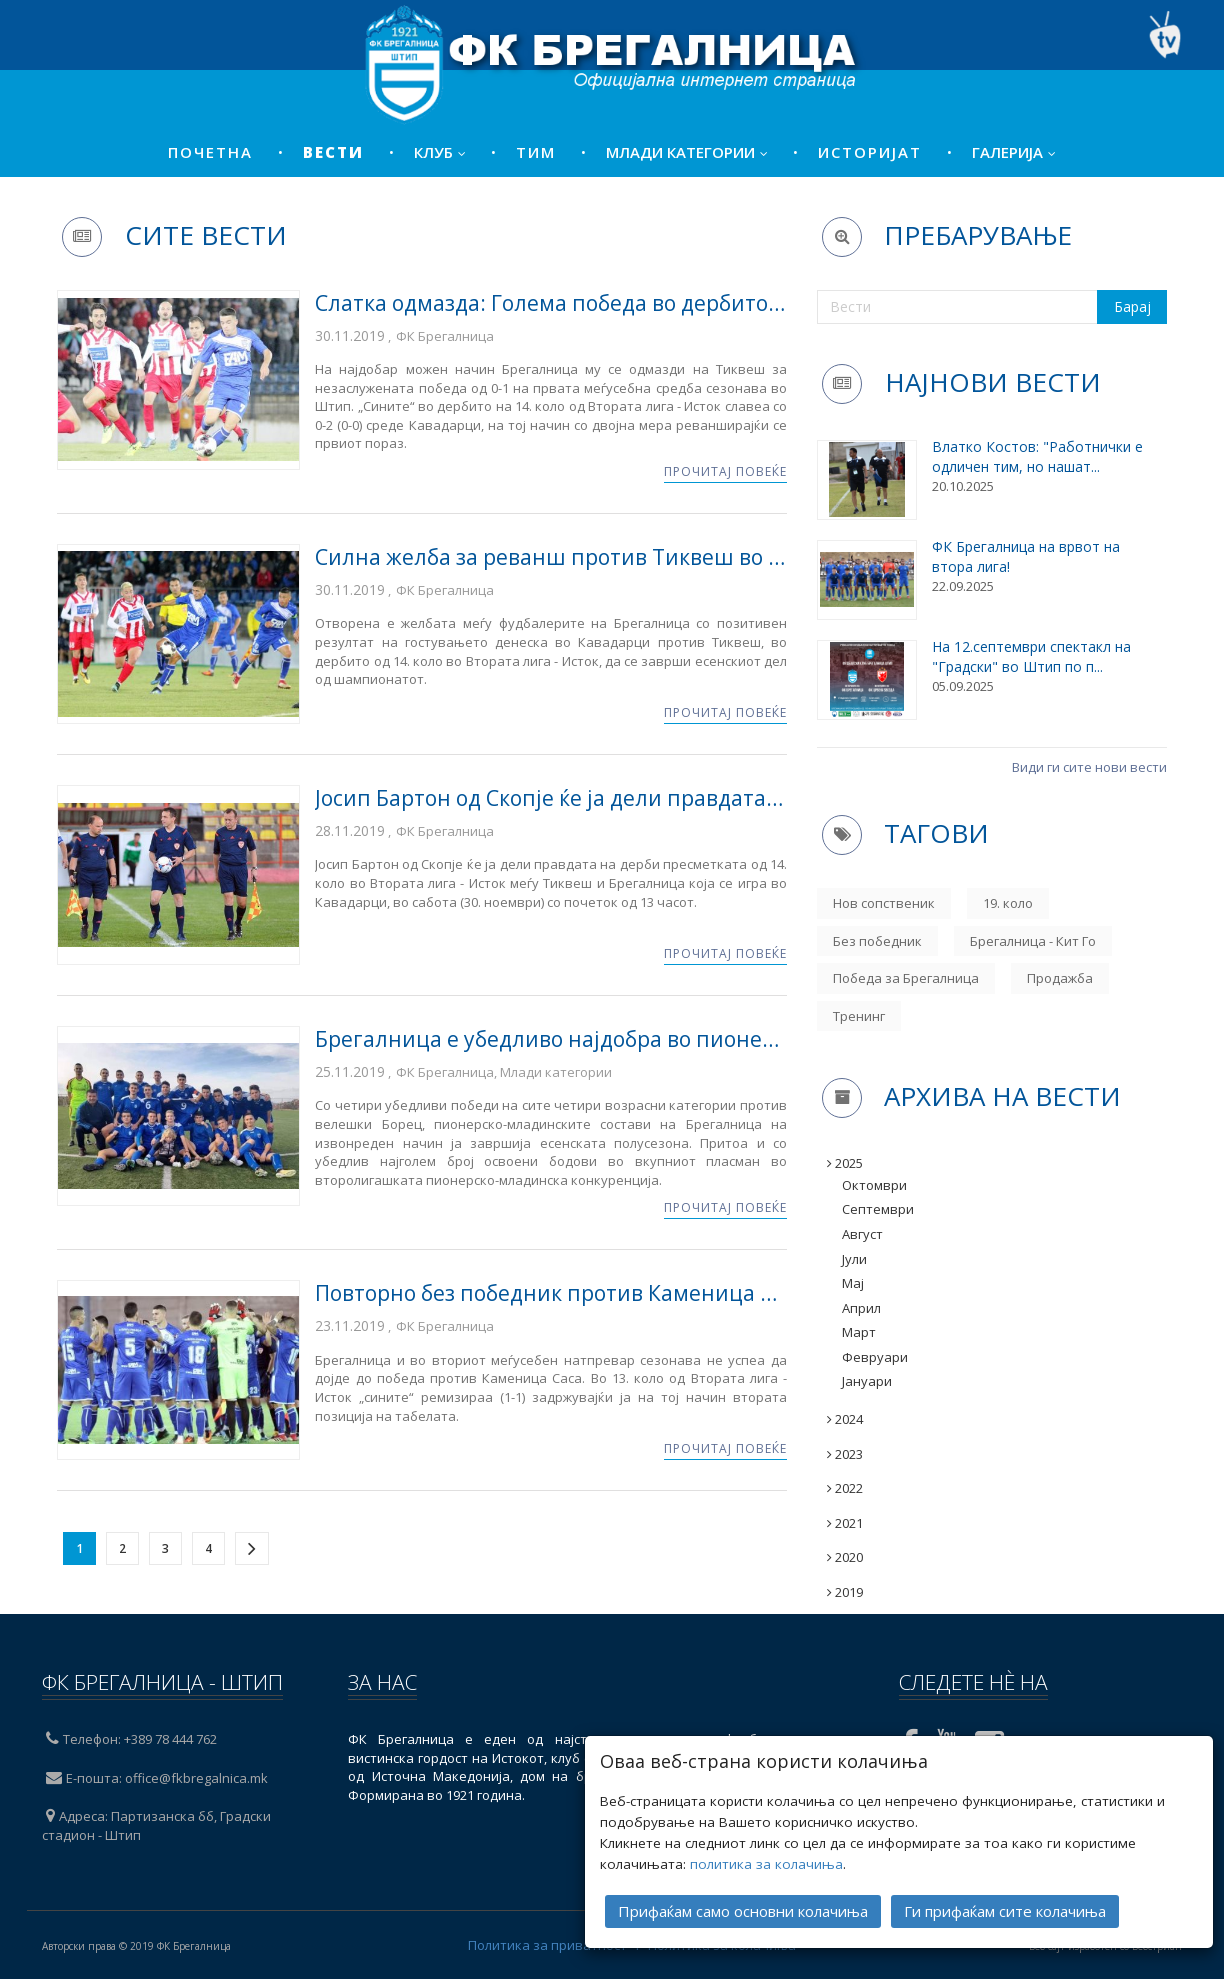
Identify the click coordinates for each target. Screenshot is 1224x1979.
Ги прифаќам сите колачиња (1005, 1908)
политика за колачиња (766, 1861)
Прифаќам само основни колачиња (743, 1908)
